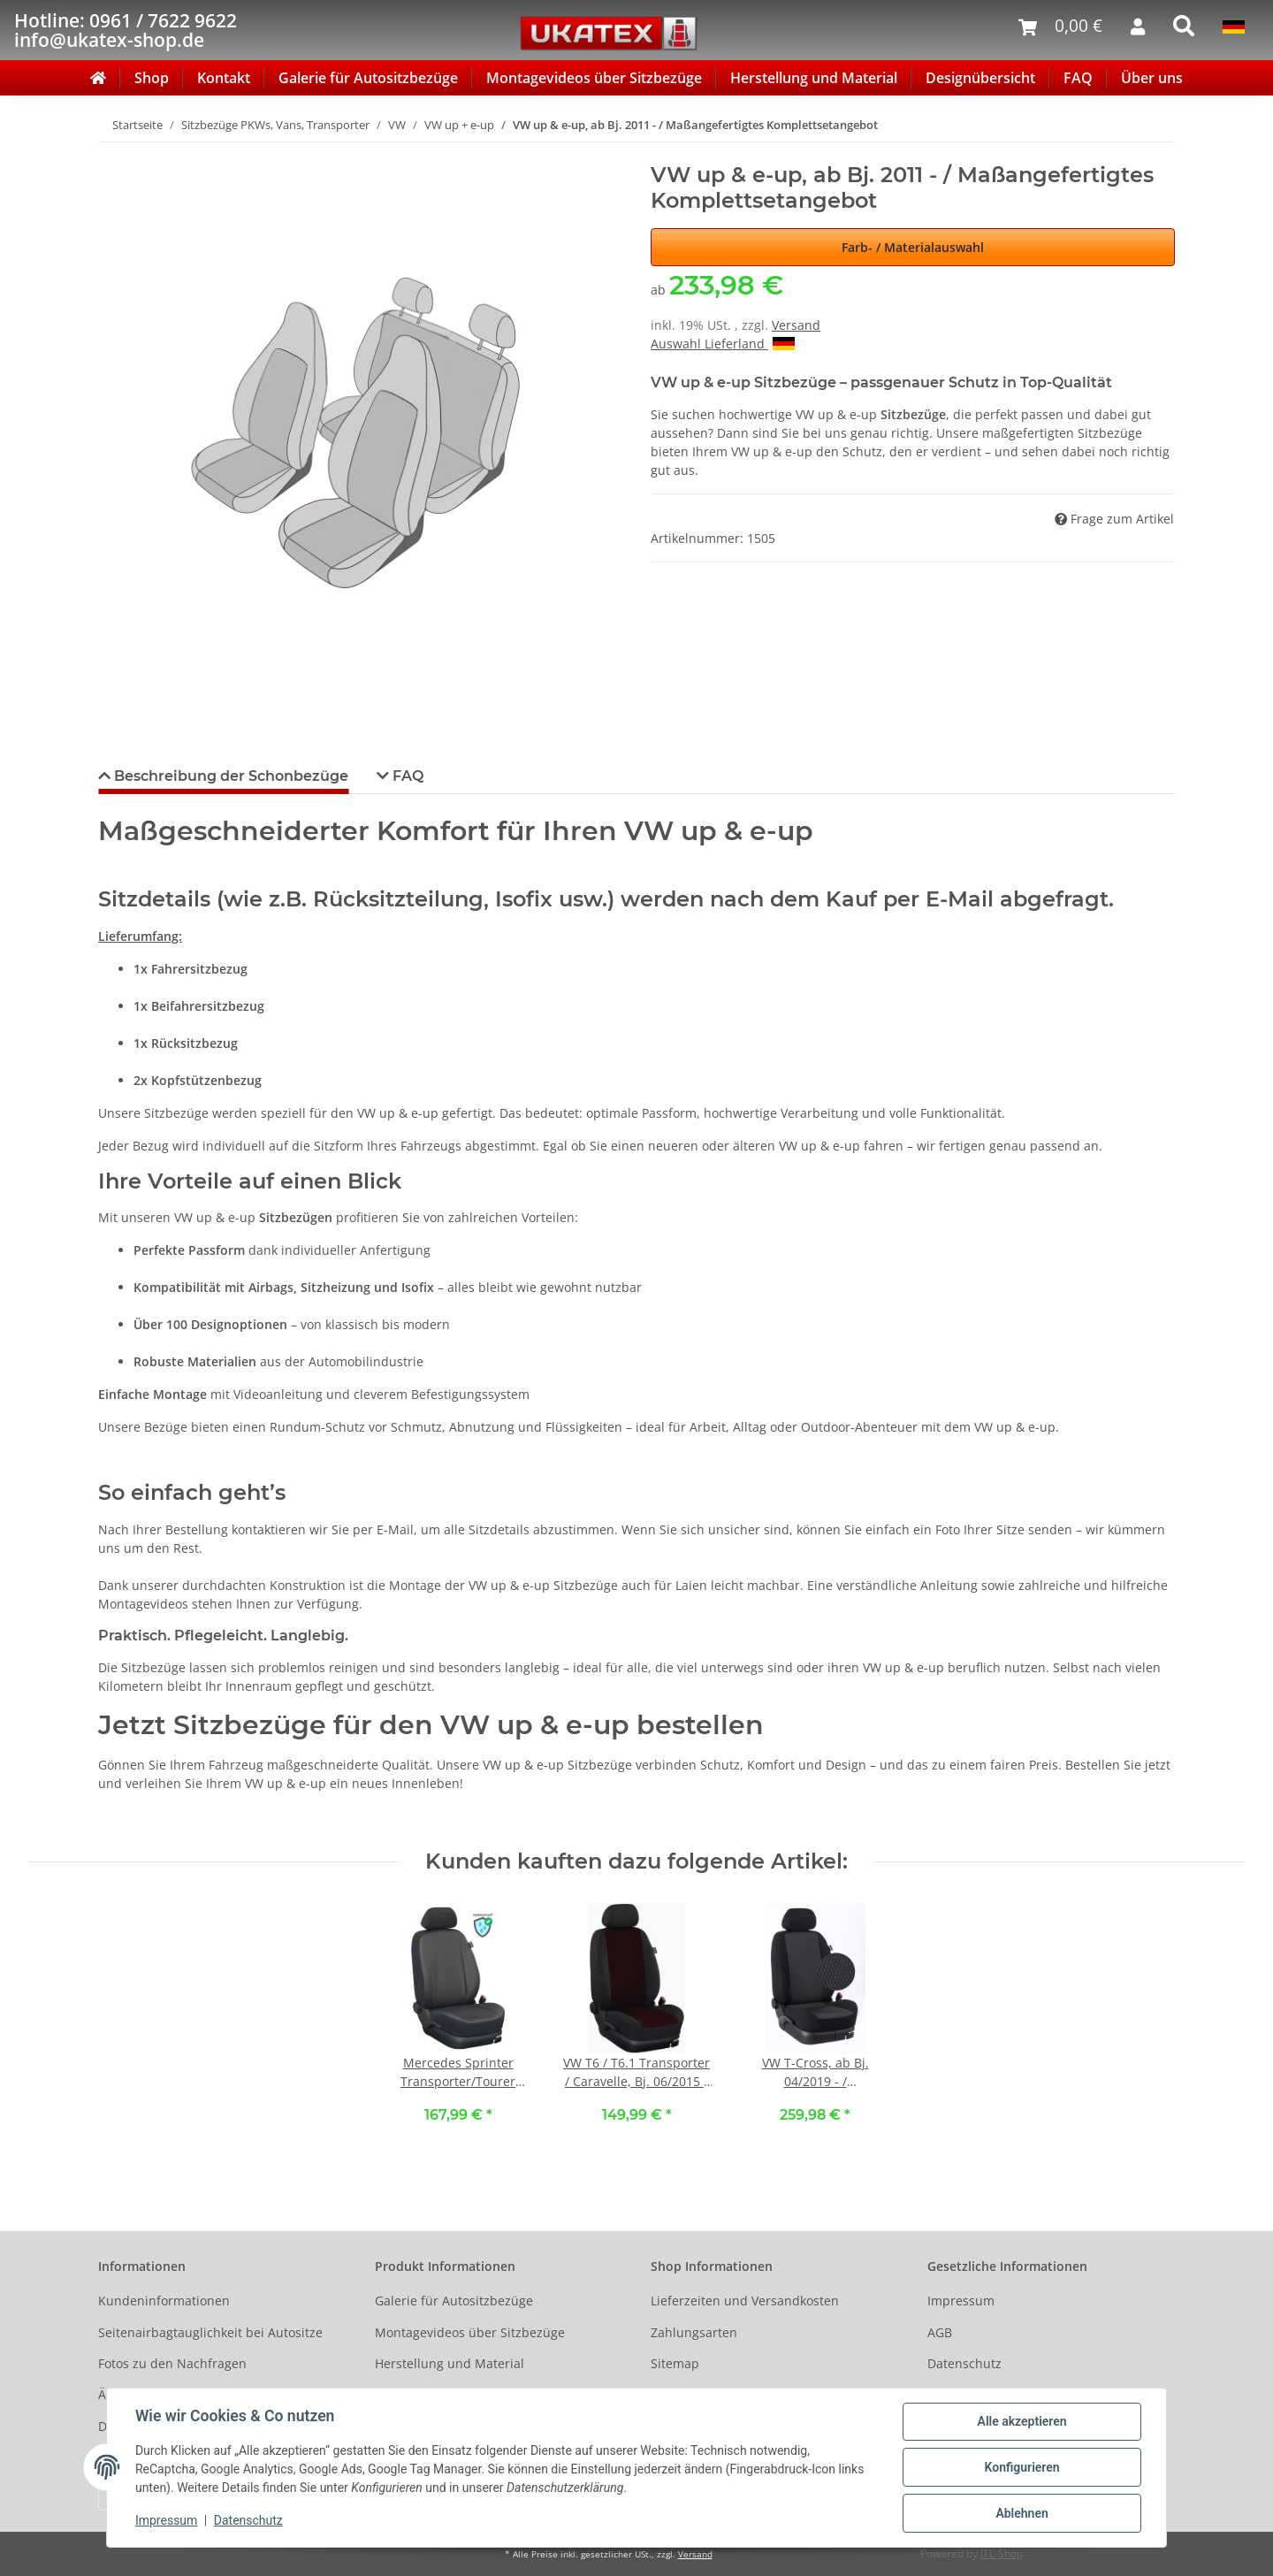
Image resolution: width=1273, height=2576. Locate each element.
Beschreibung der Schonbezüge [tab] (229, 776)
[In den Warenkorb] (112, 153)
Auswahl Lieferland (723, 343)
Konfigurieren (1021, 2467)
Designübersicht (980, 78)
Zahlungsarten (694, 2332)
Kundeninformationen (164, 2300)
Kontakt (223, 78)
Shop (151, 78)
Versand (796, 325)
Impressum (961, 2300)
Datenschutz (964, 2363)
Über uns (1152, 78)
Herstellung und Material (813, 78)
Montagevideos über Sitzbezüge (594, 78)
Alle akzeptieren (1021, 2421)
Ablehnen (1021, 2513)
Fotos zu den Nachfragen (172, 2363)
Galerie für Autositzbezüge (368, 78)
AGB (939, 2332)
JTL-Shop (1001, 2553)
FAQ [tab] (406, 776)
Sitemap (675, 2363)
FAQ (1078, 78)
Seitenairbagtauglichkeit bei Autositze (210, 2332)
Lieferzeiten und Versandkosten (745, 2300)
